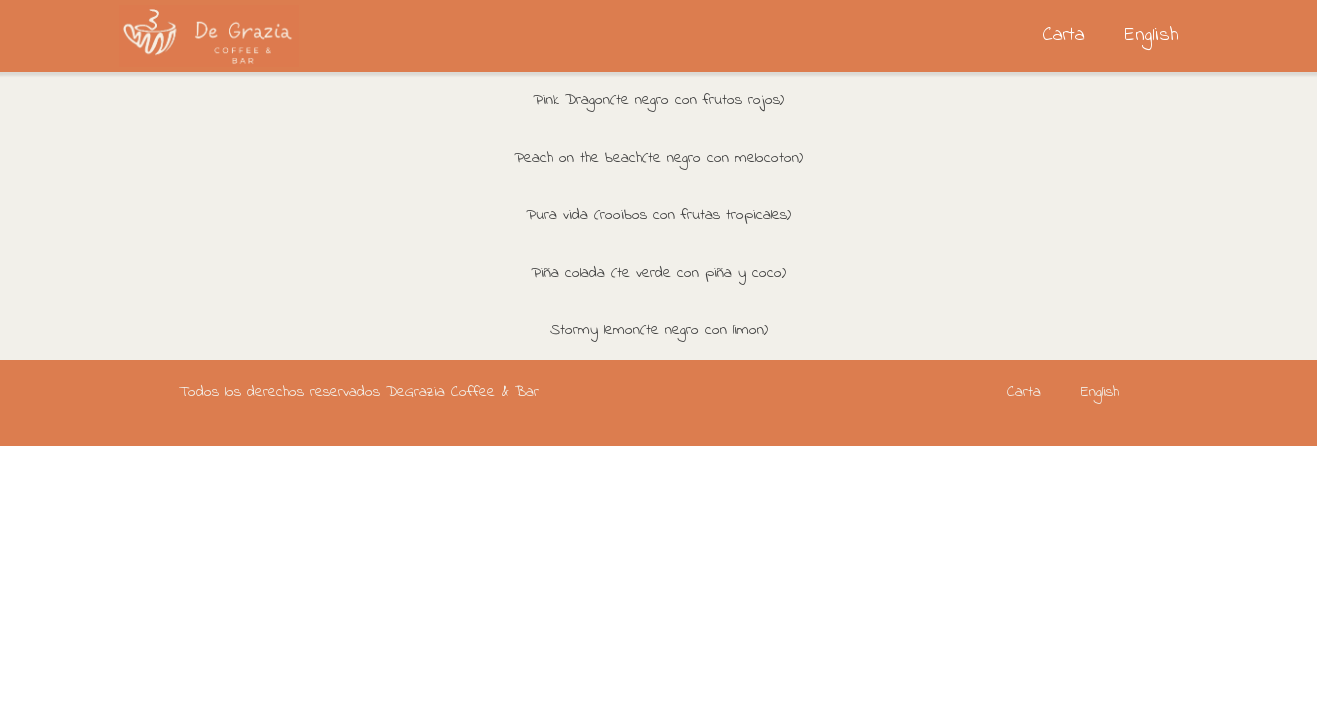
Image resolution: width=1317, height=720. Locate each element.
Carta (1064, 35)
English (1152, 35)
